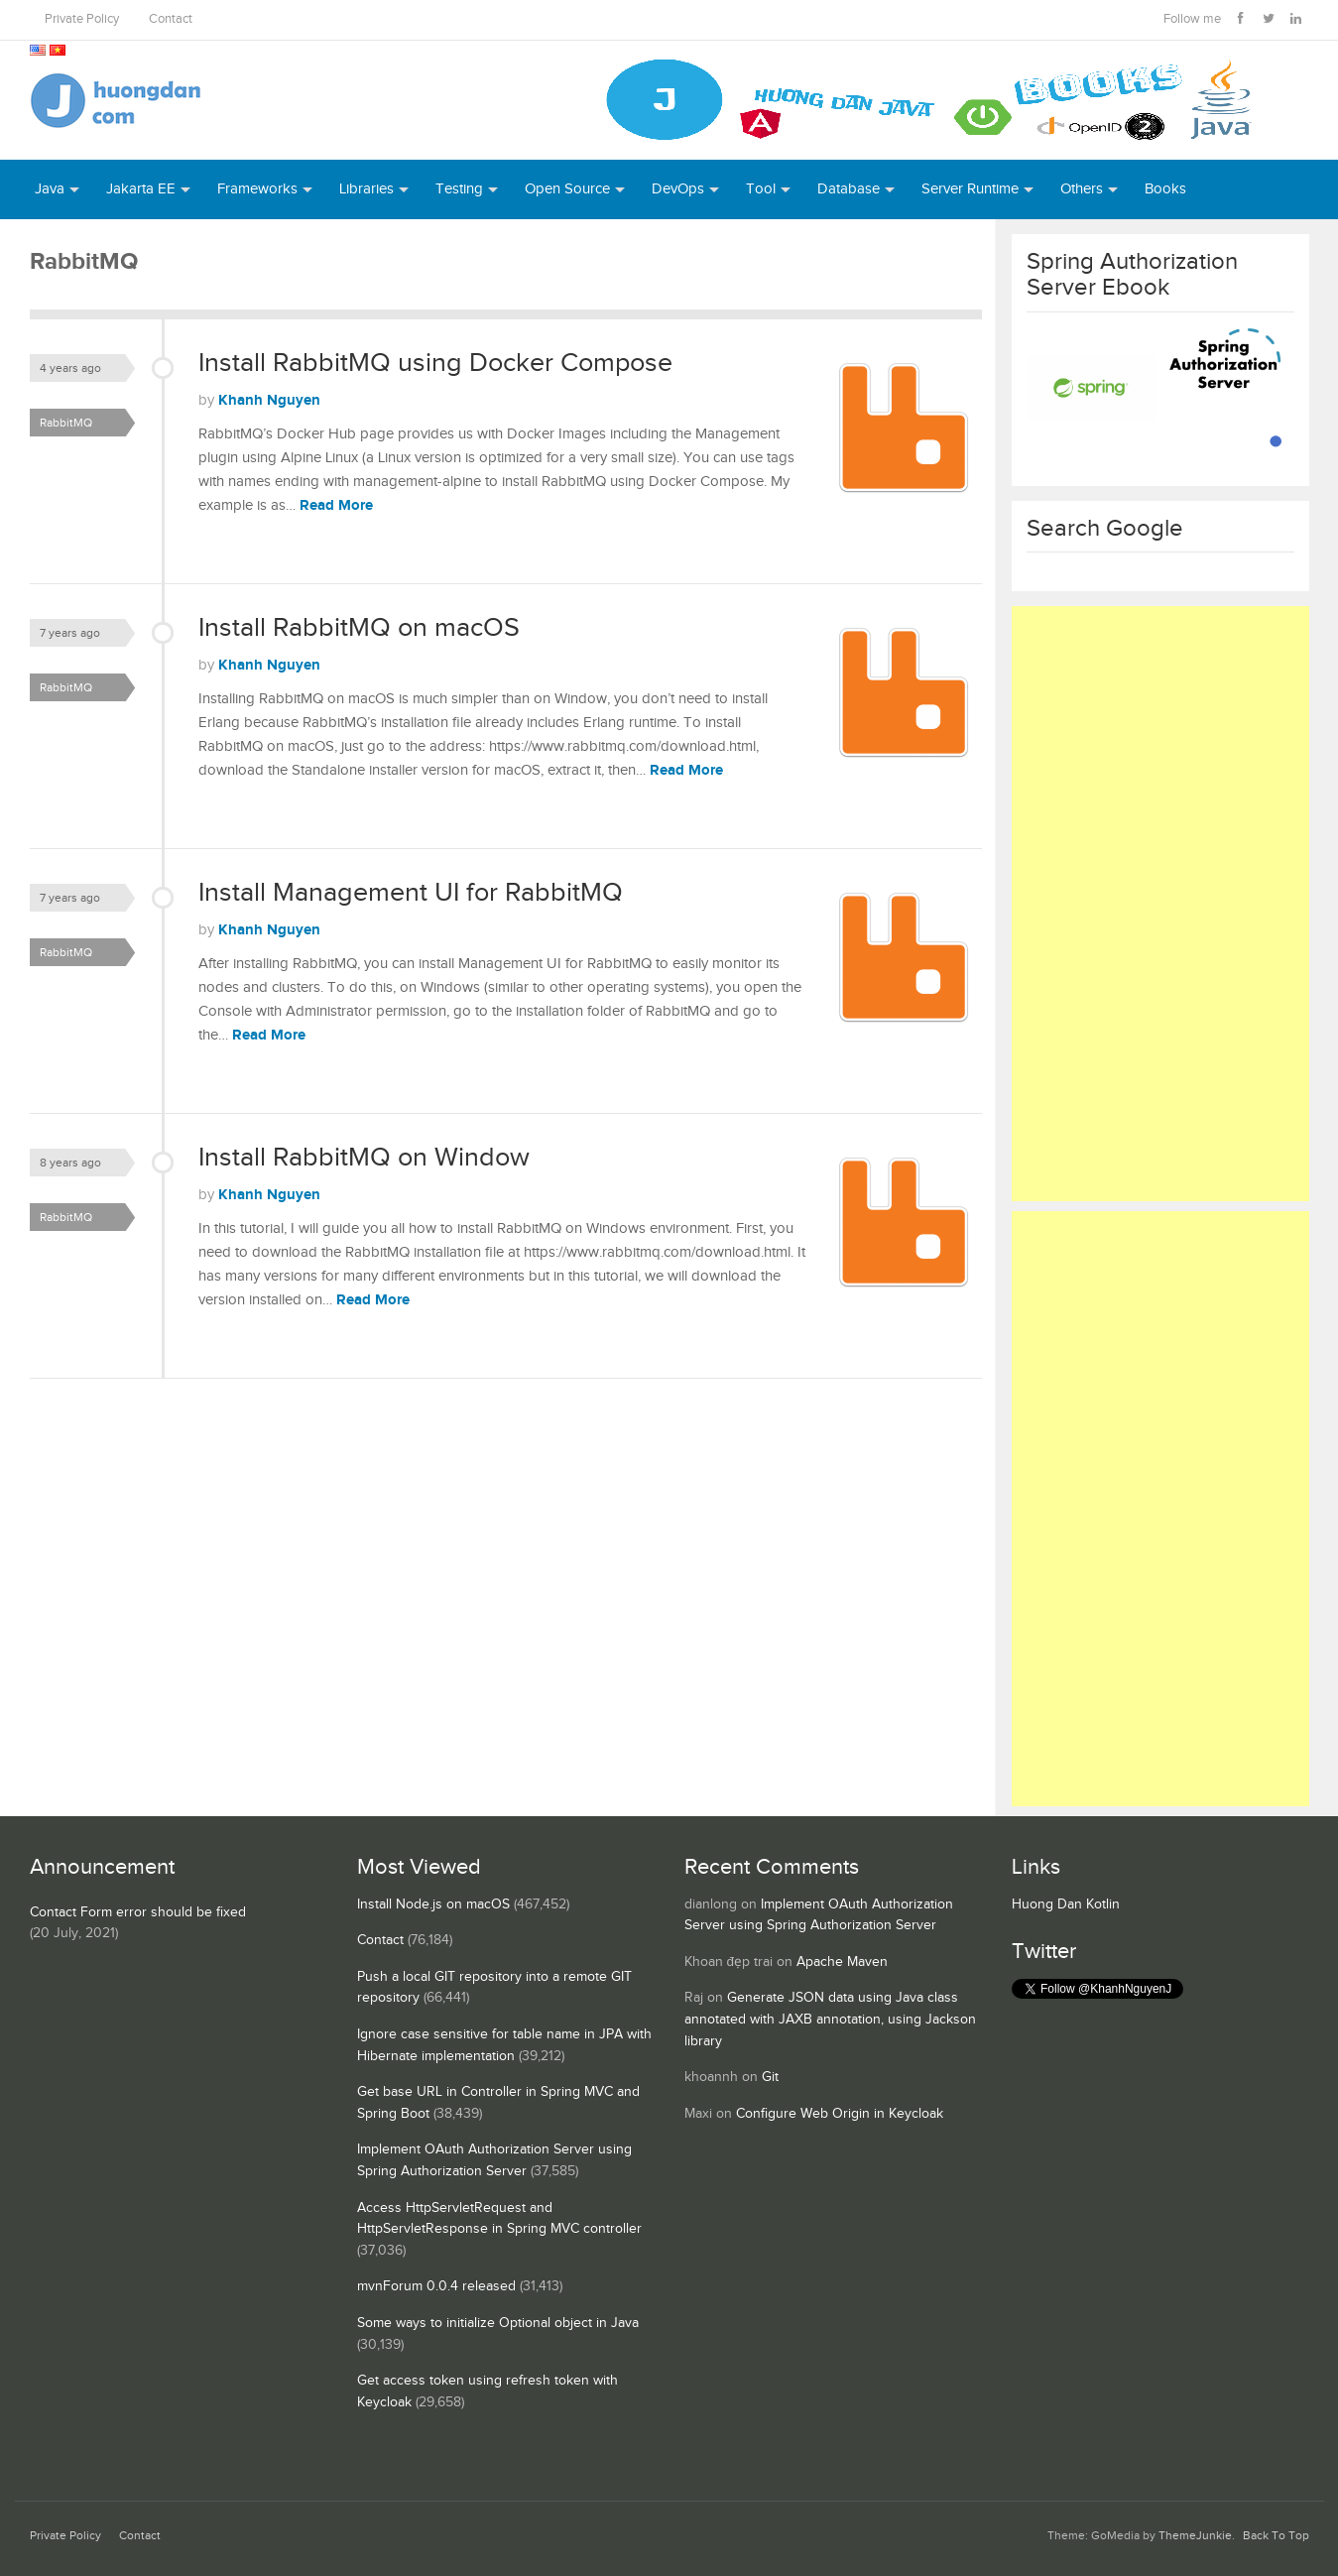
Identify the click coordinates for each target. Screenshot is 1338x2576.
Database (848, 189)
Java (49, 189)
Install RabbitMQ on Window (364, 1157)
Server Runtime (970, 189)
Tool (761, 189)
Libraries (366, 189)
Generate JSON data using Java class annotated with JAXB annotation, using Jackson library (830, 2019)
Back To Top (1276, 2535)
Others (1081, 189)
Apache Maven (842, 1962)
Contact (170, 19)
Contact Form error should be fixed (138, 1912)
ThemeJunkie (1195, 2535)
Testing (459, 189)
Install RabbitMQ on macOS (359, 628)
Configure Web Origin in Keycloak (839, 2114)
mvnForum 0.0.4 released (436, 2286)
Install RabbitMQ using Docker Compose (435, 363)
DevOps (678, 189)
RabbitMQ (66, 422)
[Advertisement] (1160, 903)
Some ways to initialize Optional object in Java (498, 2323)
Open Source (567, 189)
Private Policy (82, 19)
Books (1165, 189)
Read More (336, 505)
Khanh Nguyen (269, 400)
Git (770, 2077)
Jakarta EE (141, 189)
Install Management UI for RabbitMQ (410, 893)
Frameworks (257, 189)
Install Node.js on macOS (433, 1904)
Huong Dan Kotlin (1066, 1904)
